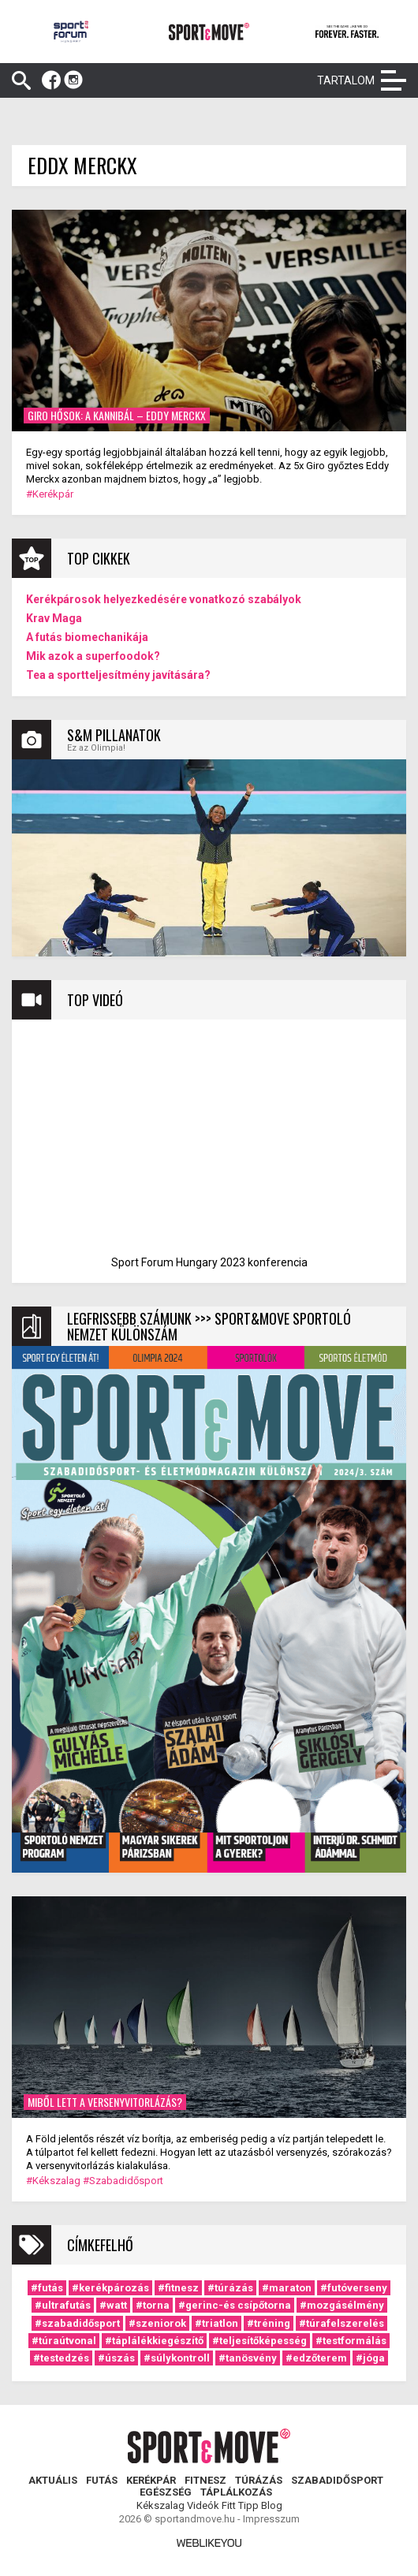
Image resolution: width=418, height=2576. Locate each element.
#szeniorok (157, 2323)
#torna (153, 2305)
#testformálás (350, 2341)
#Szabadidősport (123, 2180)
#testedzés (61, 2358)
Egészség (166, 2492)
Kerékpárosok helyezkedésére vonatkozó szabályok (163, 599)
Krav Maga (54, 618)
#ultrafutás (63, 2305)
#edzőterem (316, 2358)
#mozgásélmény (342, 2305)
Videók (203, 2505)
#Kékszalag (53, 2180)
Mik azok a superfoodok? (93, 656)
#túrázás (230, 2288)
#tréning (268, 2323)
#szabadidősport (77, 2323)
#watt (113, 2305)
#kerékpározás (110, 2288)
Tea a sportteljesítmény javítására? (118, 675)
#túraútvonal (64, 2341)
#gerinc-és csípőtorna (234, 2305)
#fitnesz (178, 2288)
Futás (102, 2480)
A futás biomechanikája (87, 637)
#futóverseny (353, 2288)
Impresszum (271, 2519)
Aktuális (52, 2480)
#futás (47, 2288)
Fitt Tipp (240, 2505)
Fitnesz (205, 2480)
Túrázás (258, 2480)
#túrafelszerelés (341, 2323)
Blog (271, 2505)
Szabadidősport (337, 2480)
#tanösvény (247, 2358)
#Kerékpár (49, 494)
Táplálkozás (236, 2492)
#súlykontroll (177, 2358)
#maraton (287, 2288)
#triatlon (216, 2323)
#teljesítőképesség (259, 2341)
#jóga (370, 2358)
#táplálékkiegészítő (154, 2341)
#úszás (116, 2358)
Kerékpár (151, 2480)
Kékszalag (160, 2505)
